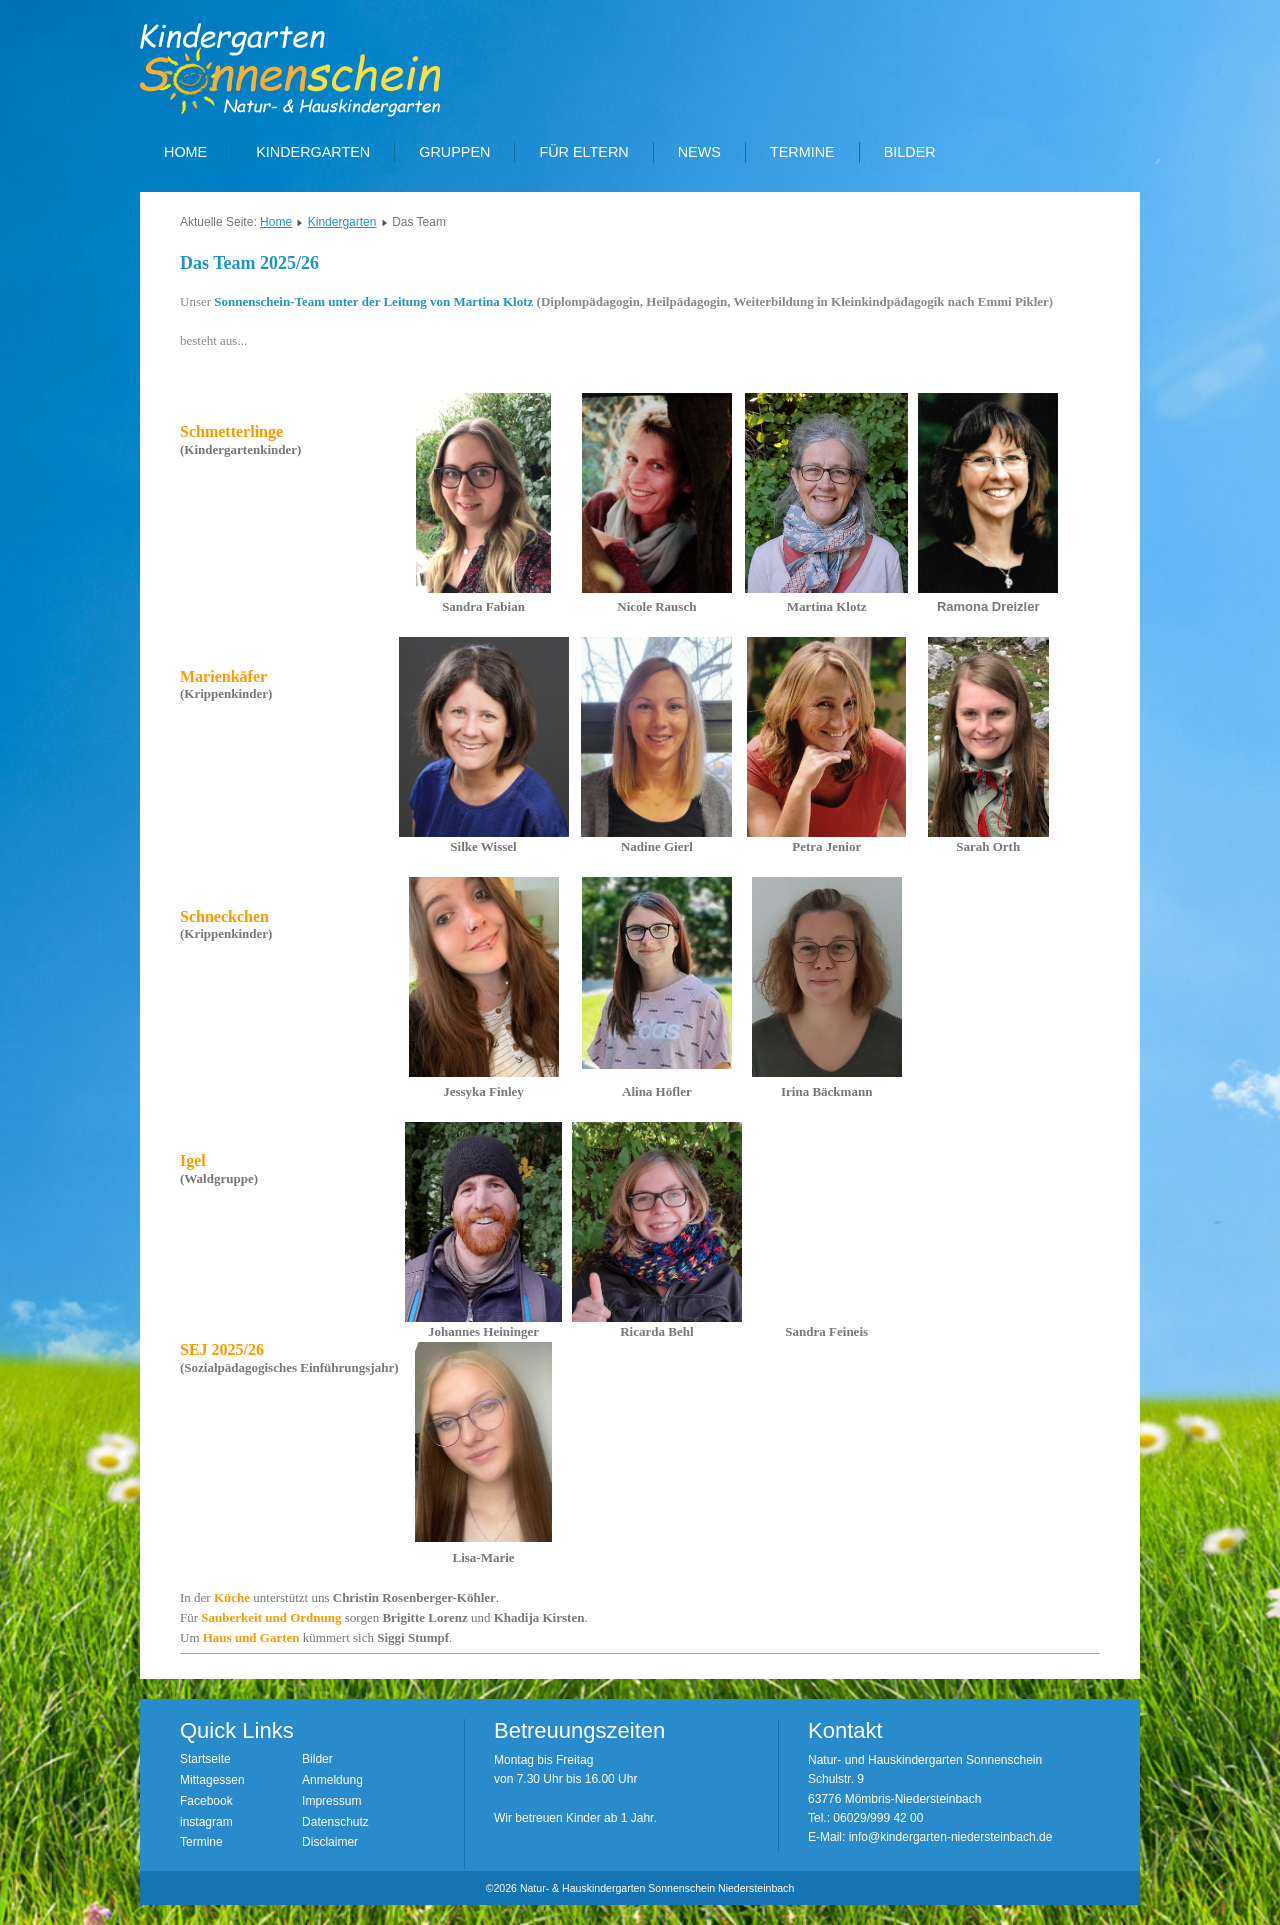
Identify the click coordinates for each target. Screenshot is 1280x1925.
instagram (206, 1822)
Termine (802, 152)
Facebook (206, 1801)
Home (185, 152)
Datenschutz (335, 1822)
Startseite (205, 1759)
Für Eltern (583, 152)
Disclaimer (330, 1842)
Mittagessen (212, 1780)
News (699, 152)
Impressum (331, 1801)
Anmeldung (332, 1780)
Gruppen (454, 152)
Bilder (910, 152)
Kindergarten (313, 152)
